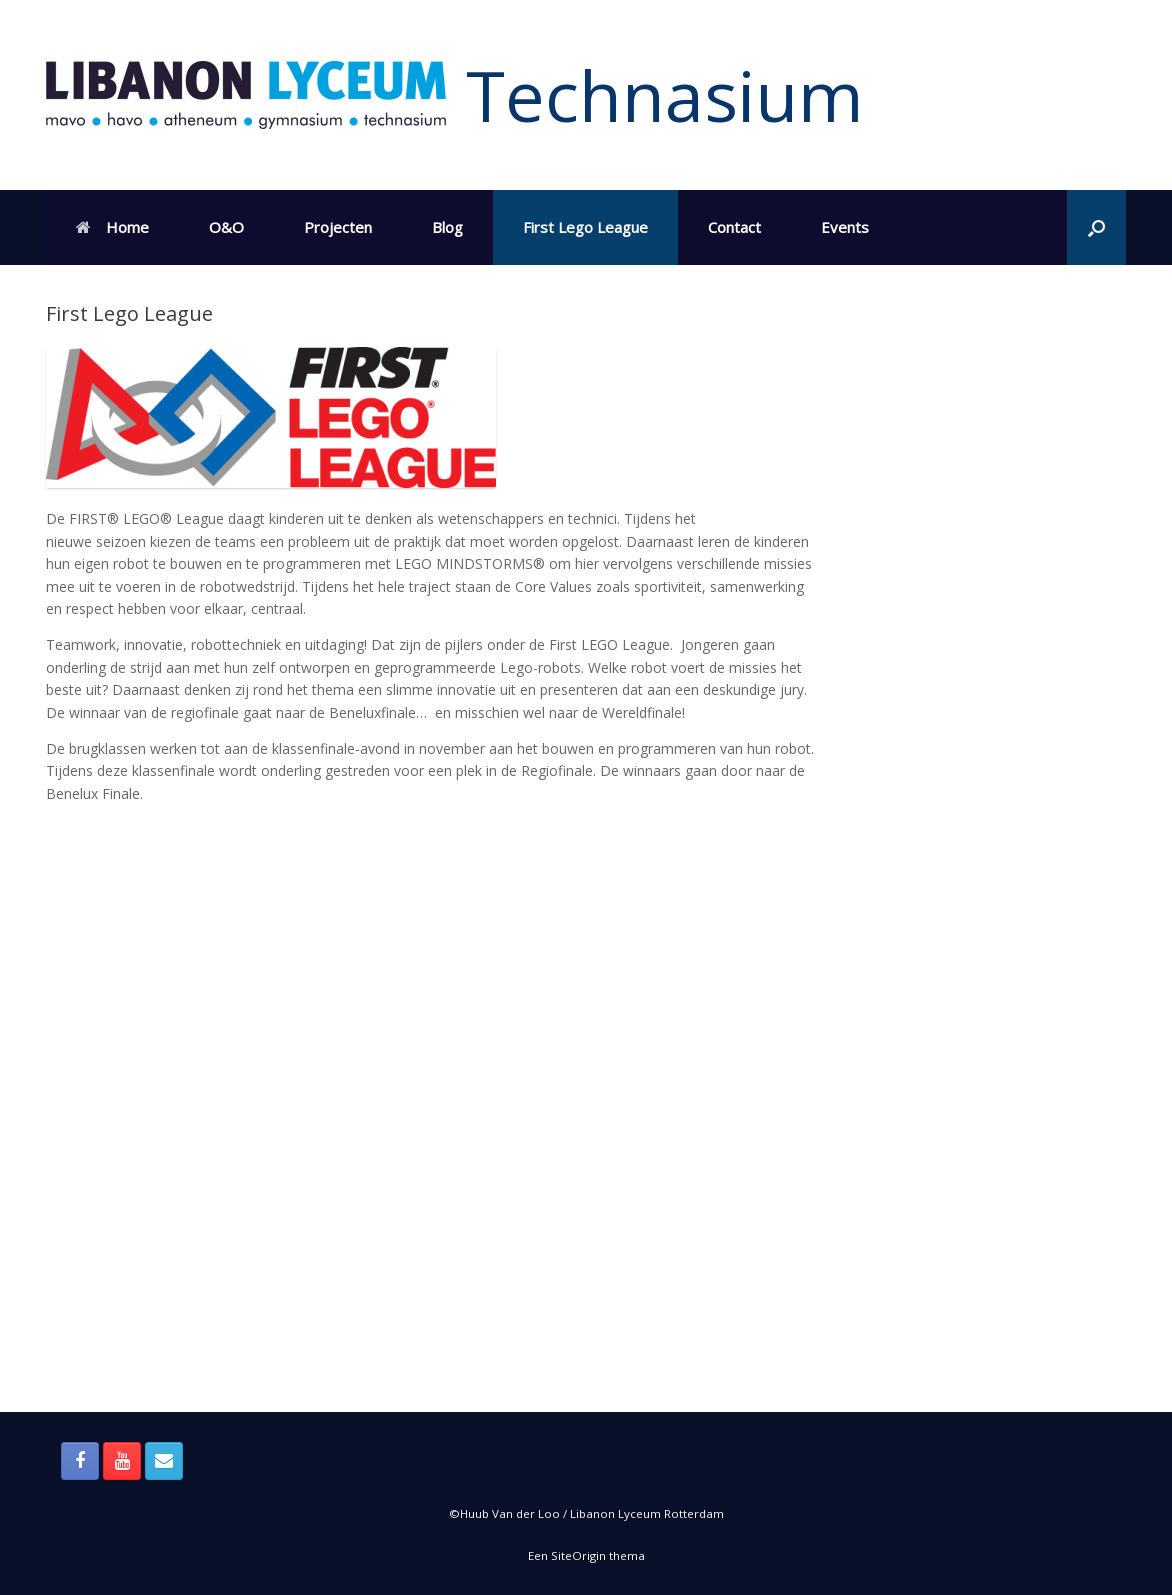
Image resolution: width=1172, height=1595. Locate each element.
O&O (226, 227)
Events (845, 227)
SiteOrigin (578, 1555)
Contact (734, 227)
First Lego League (585, 227)
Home (112, 227)
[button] (1096, 227)
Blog (447, 227)
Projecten (338, 227)
